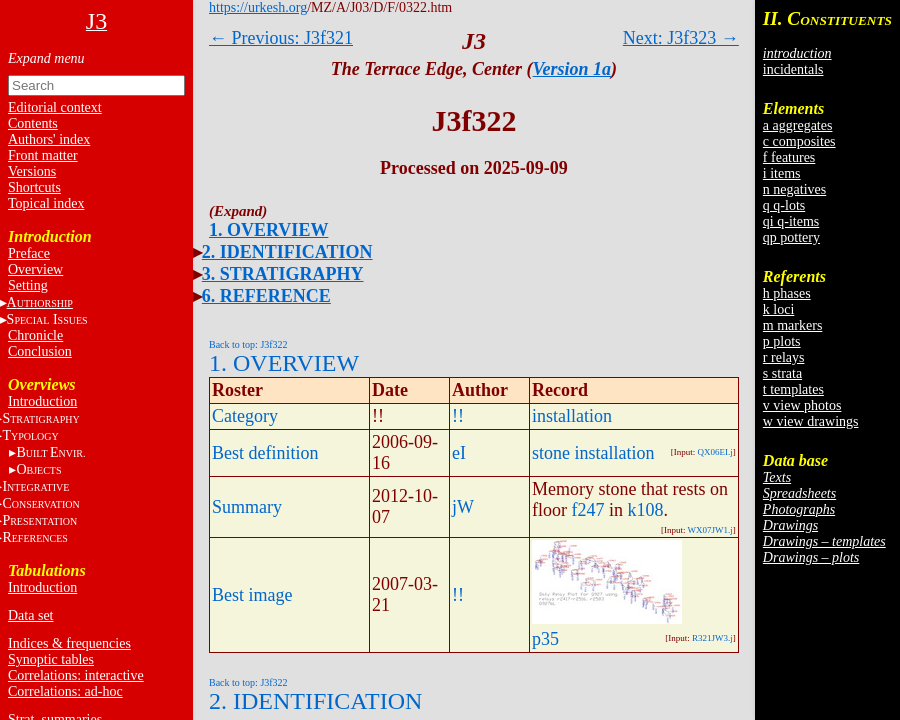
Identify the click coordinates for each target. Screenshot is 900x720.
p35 (545, 639)
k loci (779, 309)
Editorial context (55, 107)
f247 (588, 510)
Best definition (265, 453)
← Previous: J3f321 (281, 38)
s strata (782, 373)
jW (463, 507)
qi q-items (791, 221)
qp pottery (791, 237)
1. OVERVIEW (268, 230)
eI (459, 453)
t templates (793, 389)
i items (782, 173)
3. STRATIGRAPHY (283, 274)
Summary (247, 507)
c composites (799, 141)
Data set (30, 615)
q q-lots (784, 205)
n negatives (794, 189)
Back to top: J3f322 (248, 344)
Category (245, 416)
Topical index (46, 203)
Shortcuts (34, 187)
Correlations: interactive (76, 675)
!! (458, 416)
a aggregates (798, 125)
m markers (792, 325)
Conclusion (40, 351)
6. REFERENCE (266, 296)
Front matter (43, 155)
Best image (252, 595)
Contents (33, 123)
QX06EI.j (715, 452)
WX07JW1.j (710, 530)
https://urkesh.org (258, 7)
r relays (784, 357)
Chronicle (35, 335)
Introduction (42, 401)
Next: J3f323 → (681, 38)
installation (572, 416)
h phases (787, 293)
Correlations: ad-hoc (65, 691)
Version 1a (572, 69)
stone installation (593, 453)
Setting (28, 285)
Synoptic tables (51, 659)
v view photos (802, 405)
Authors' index (49, 139)
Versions (32, 171)
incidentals (793, 69)
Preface (29, 253)
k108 (646, 510)
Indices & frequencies (69, 643)
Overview (35, 269)
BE (50, 452)
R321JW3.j (712, 638)
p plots (782, 341)
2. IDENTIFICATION (287, 252)
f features (789, 157)
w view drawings (811, 421)
